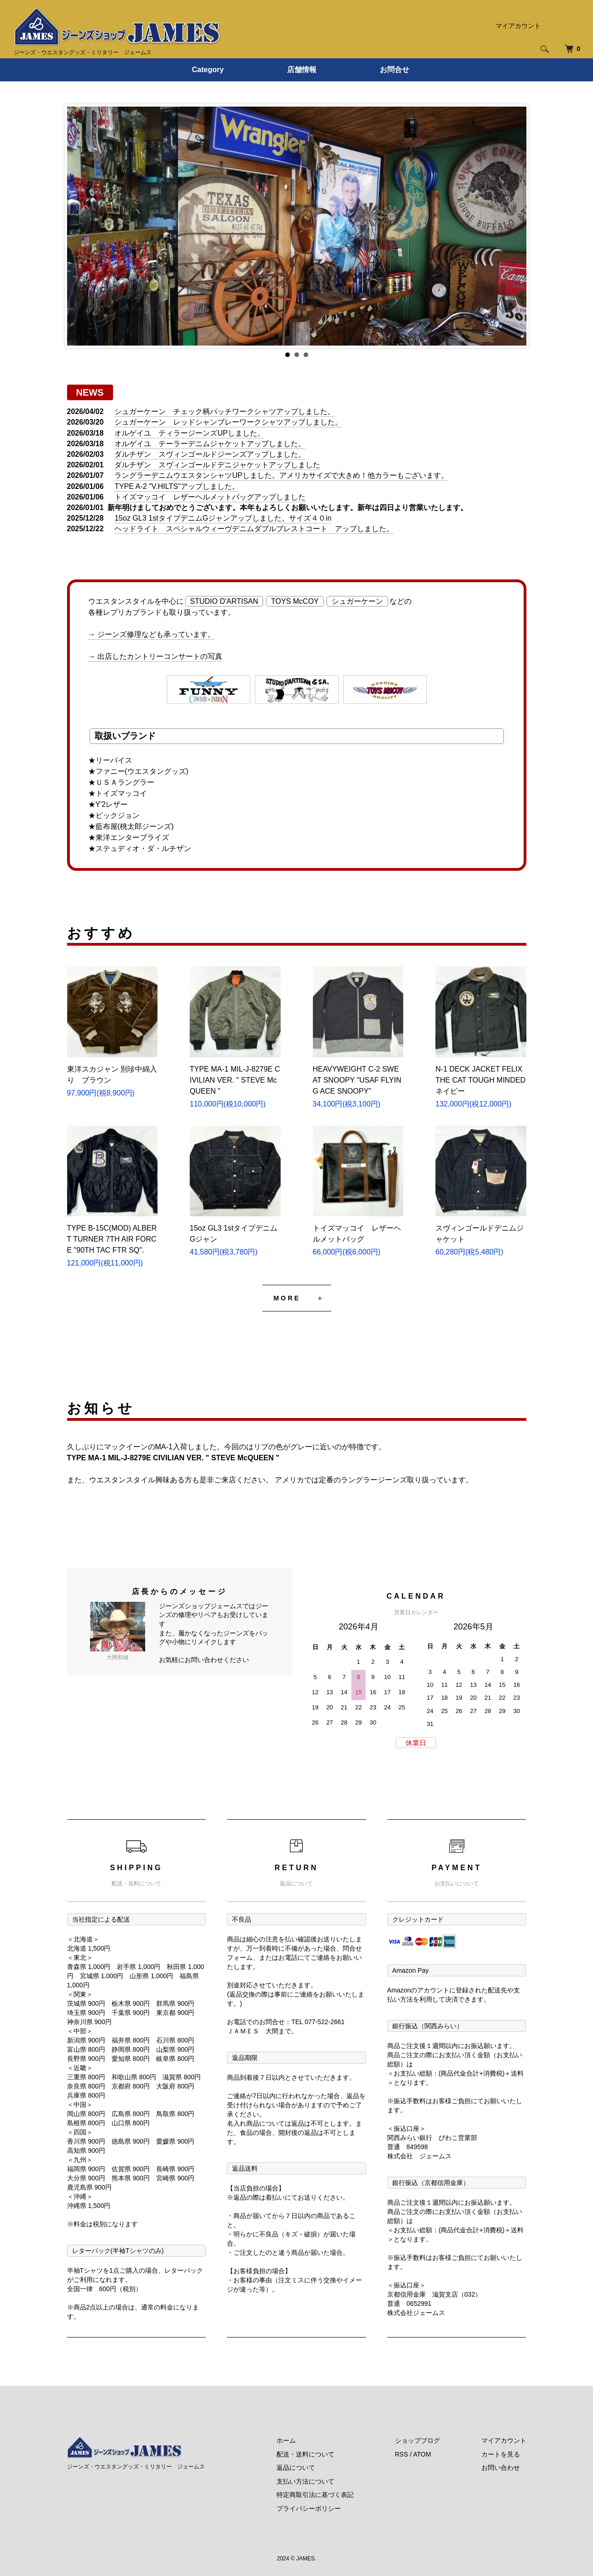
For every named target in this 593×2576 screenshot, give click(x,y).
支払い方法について (305, 2481)
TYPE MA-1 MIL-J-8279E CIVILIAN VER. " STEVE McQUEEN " (235, 1080)
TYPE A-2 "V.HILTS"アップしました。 (176, 486)
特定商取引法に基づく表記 (315, 2494)
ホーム (286, 2440)
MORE (287, 1298)
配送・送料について (305, 2454)
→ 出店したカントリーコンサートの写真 (155, 656)
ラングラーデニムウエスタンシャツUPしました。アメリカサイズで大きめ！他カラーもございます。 (281, 475)
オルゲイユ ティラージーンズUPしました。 (189, 433)
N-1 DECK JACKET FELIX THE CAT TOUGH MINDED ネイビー (480, 1080)
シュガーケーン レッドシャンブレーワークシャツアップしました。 (228, 422)
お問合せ (394, 70)
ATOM (422, 2454)
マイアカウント (518, 25)
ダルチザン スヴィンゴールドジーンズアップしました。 (209, 454)
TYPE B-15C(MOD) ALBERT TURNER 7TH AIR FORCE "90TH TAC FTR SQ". (112, 1239)
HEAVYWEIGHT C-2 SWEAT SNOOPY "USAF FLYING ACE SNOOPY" (357, 1080)
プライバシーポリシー (309, 2508)
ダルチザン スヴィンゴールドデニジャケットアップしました (217, 465)
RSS (401, 2454)
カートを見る (500, 2454)
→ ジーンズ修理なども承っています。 (151, 634)
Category (208, 70)
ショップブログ (417, 2440)
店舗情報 (301, 70)
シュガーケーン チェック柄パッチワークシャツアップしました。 (224, 411)
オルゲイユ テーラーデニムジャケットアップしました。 (209, 444)
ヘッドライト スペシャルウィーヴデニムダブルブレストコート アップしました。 (254, 529)
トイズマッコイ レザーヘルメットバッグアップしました (209, 497)
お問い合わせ (500, 2467)
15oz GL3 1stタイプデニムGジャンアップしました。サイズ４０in (222, 518)
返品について (296, 2467)
